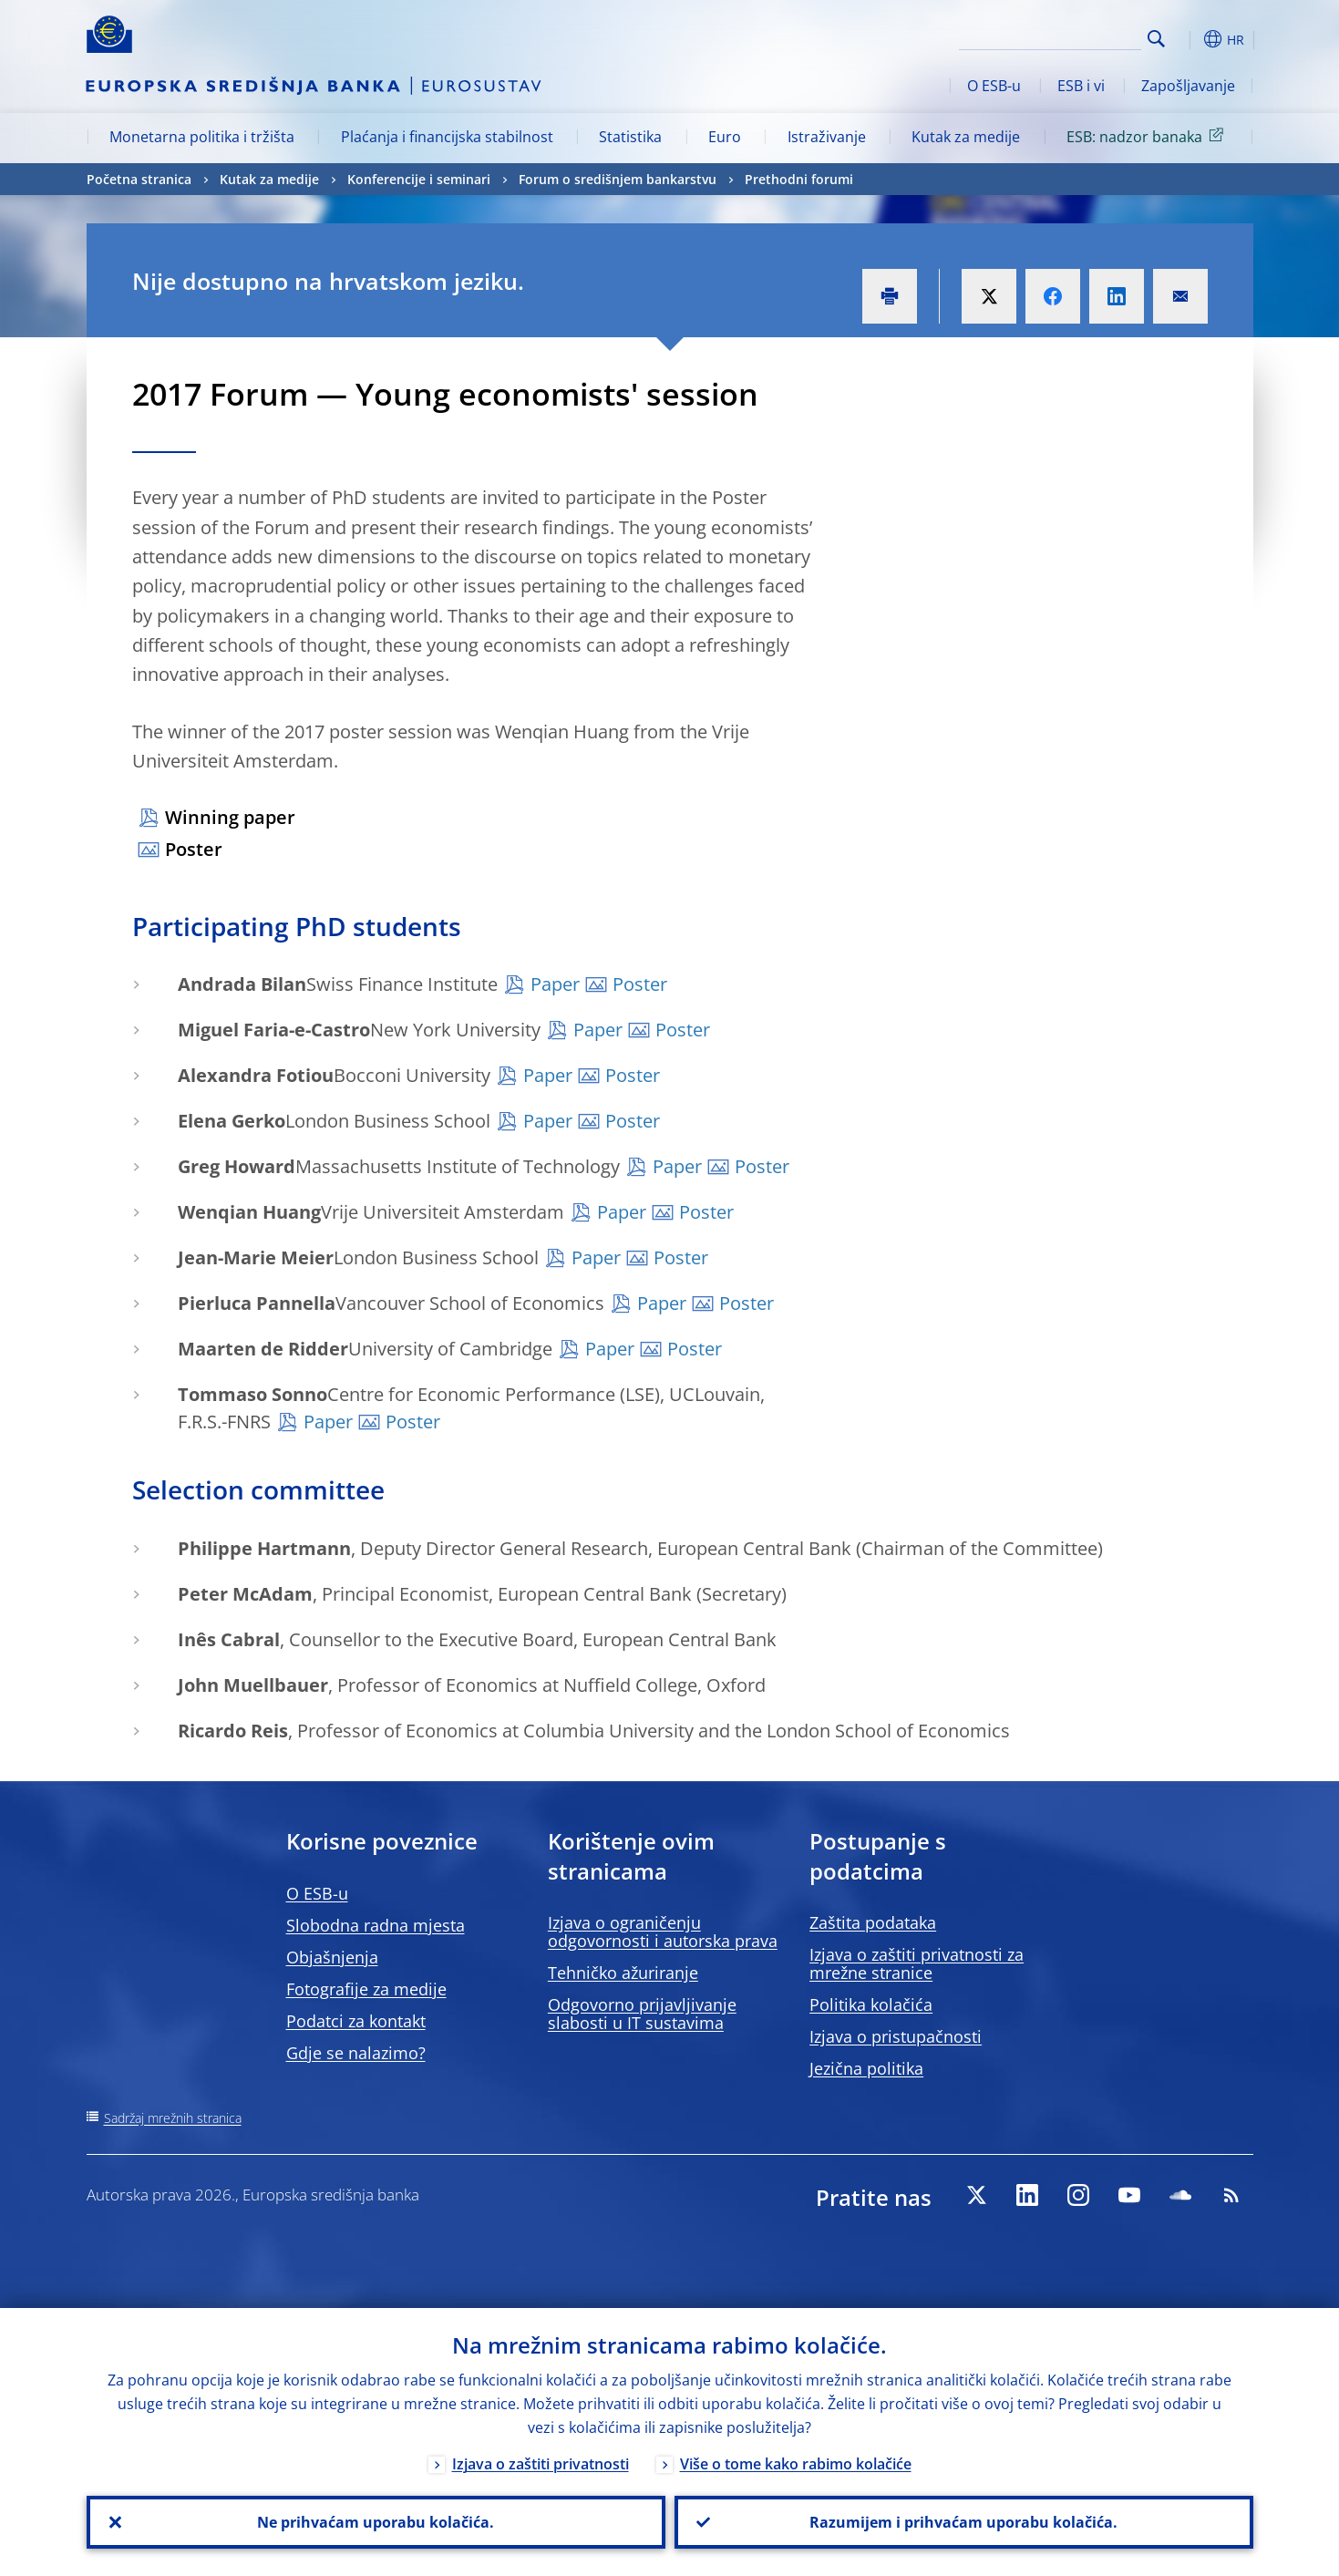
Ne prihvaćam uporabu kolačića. (375, 2522)
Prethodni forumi (799, 179)
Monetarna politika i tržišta (201, 137)
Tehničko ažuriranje (623, 1973)
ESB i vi (1081, 86)
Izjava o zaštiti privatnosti (540, 2464)
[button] (1189, 39)
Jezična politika (866, 2068)
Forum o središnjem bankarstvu (617, 179)
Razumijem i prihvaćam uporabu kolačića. (963, 2522)
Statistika (630, 137)
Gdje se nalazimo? (356, 2053)
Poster (193, 849)
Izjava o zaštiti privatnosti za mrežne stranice (916, 1963)
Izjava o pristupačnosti (895, 2036)
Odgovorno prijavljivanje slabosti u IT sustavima (642, 2014)
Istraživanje (827, 137)
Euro (724, 137)
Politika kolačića (870, 2004)
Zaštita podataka (872, 1922)
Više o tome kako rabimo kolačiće (796, 2464)
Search (1156, 39)
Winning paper (230, 817)
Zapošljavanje (1188, 86)
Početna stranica (139, 179)
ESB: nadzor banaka (1148, 136)
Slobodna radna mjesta (375, 1925)
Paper (555, 984)
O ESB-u (994, 86)
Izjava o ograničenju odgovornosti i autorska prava (663, 1931)
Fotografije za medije (366, 1989)
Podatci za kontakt (356, 2021)
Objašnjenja (332, 1957)
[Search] (1050, 36)
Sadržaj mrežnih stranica (173, 2118)
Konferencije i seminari (418, 179)
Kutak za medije (966, 137)
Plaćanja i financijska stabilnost (447, 137)
